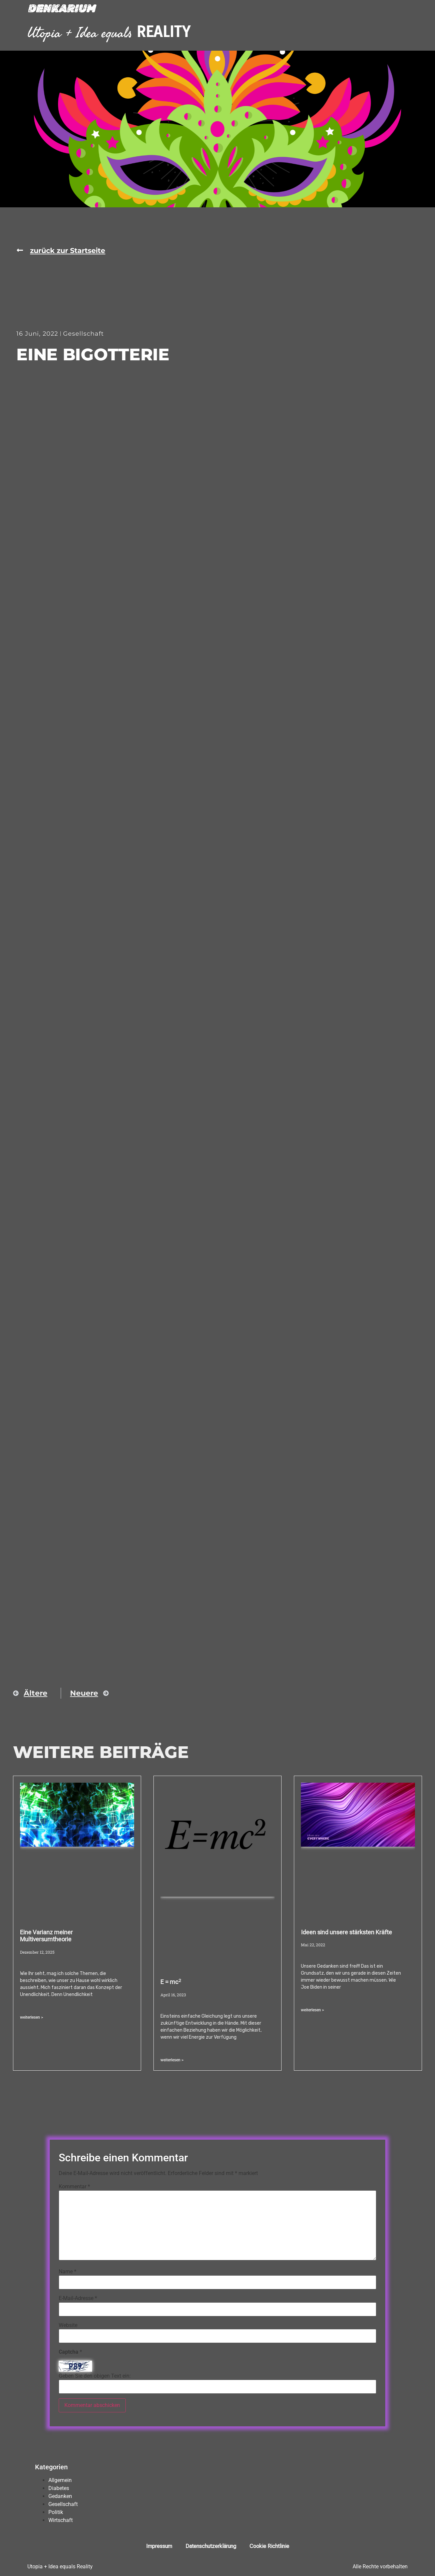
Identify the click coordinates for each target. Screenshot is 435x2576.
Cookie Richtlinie (269, 2546)
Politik (55, 2512)
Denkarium (61, 8)
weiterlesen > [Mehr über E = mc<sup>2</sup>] (171, 2060)
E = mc (170, 1981)
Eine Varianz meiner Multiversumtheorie (46, 1936)
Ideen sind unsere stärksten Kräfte (346, 1932)
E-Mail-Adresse (78, 2298)
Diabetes (58, 2488)
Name (67, 2271)
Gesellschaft (83, 333)
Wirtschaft (60, 2520)
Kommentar (74, 2186)
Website (68, 2325)
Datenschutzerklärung (210, 2546)
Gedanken (60, 2496)
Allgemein (60, 2480)
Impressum (159, 2546)
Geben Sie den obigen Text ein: (95, 2376)
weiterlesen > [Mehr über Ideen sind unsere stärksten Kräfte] (312, 2010)
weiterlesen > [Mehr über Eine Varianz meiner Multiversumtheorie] (31, 2017)
